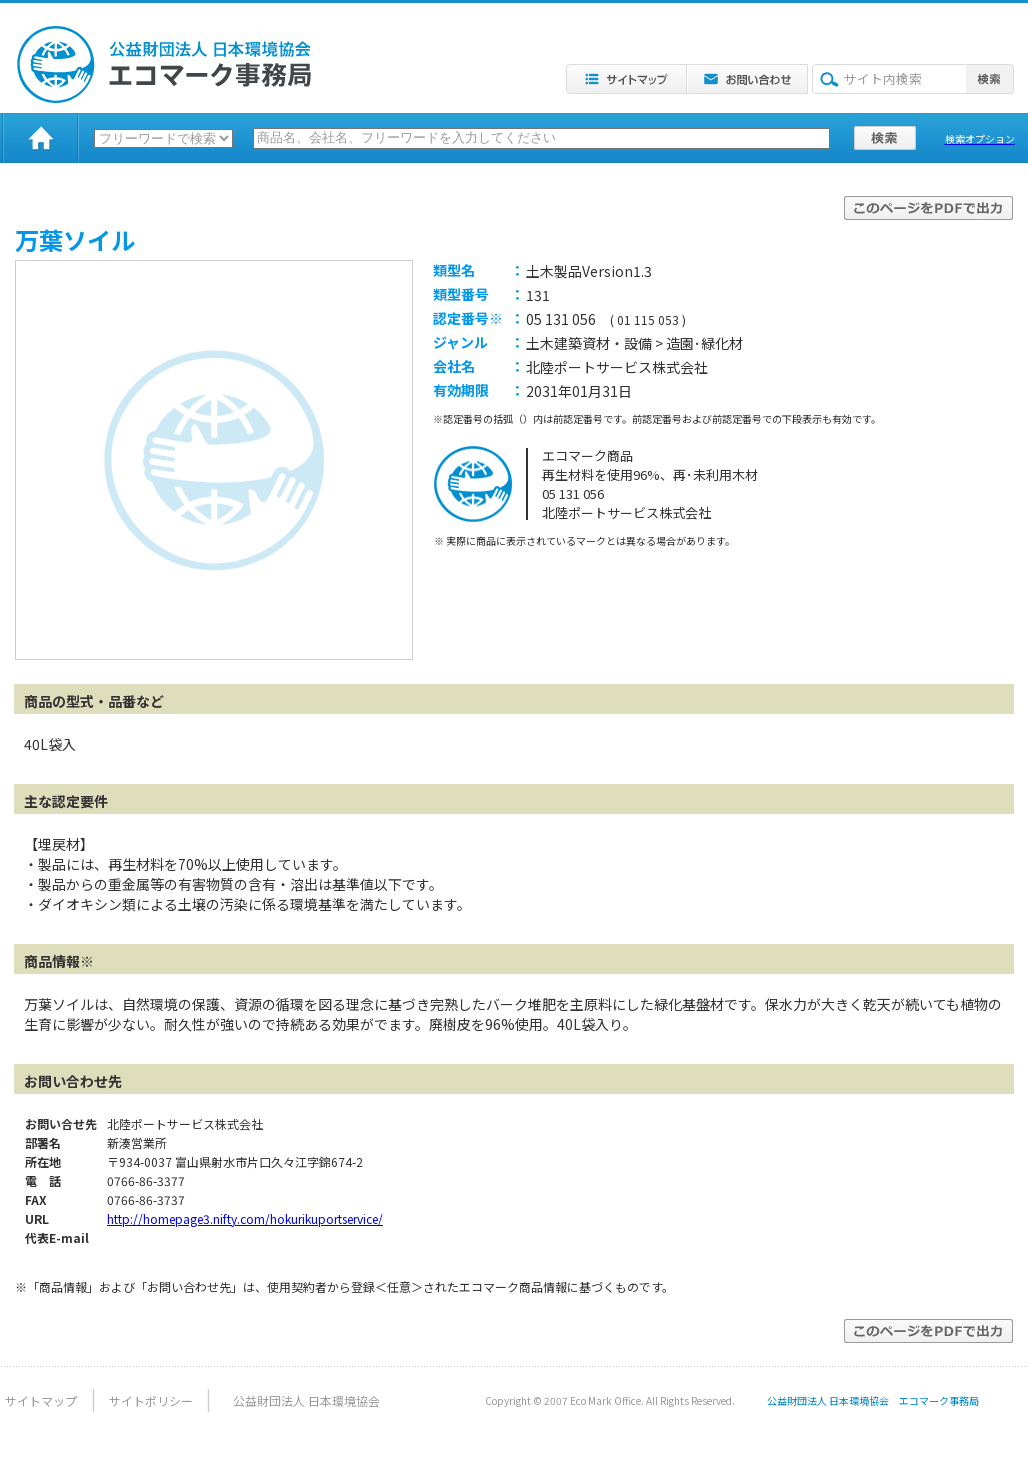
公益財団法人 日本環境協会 (306, 1400)
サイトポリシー (151, 1400)
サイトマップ (41, 1400)
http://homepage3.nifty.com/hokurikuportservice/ (245, 1218)
